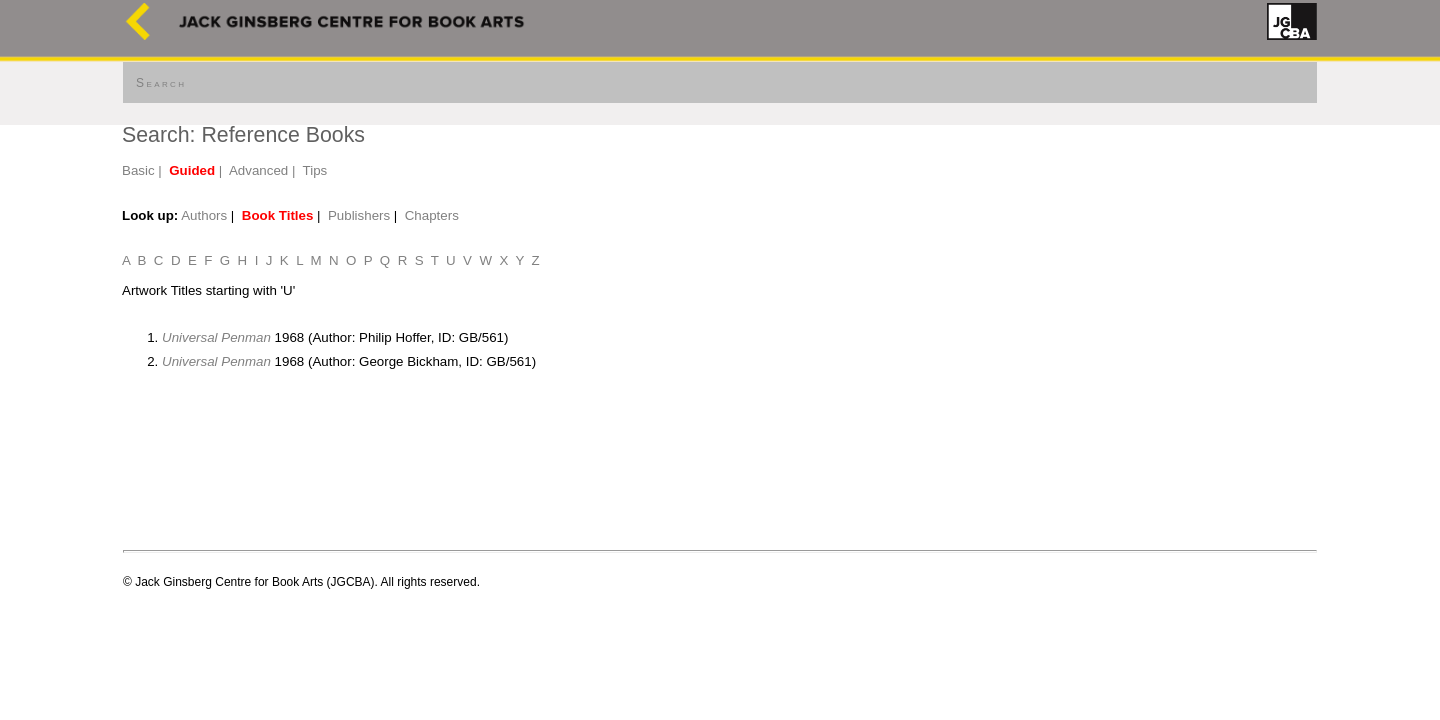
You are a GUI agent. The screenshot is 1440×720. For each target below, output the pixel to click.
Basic (138, 170)
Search (161, 83)
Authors (204, 215)
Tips (315, 170)
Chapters (432, 215)
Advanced (258, 170)
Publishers (359, 215)
